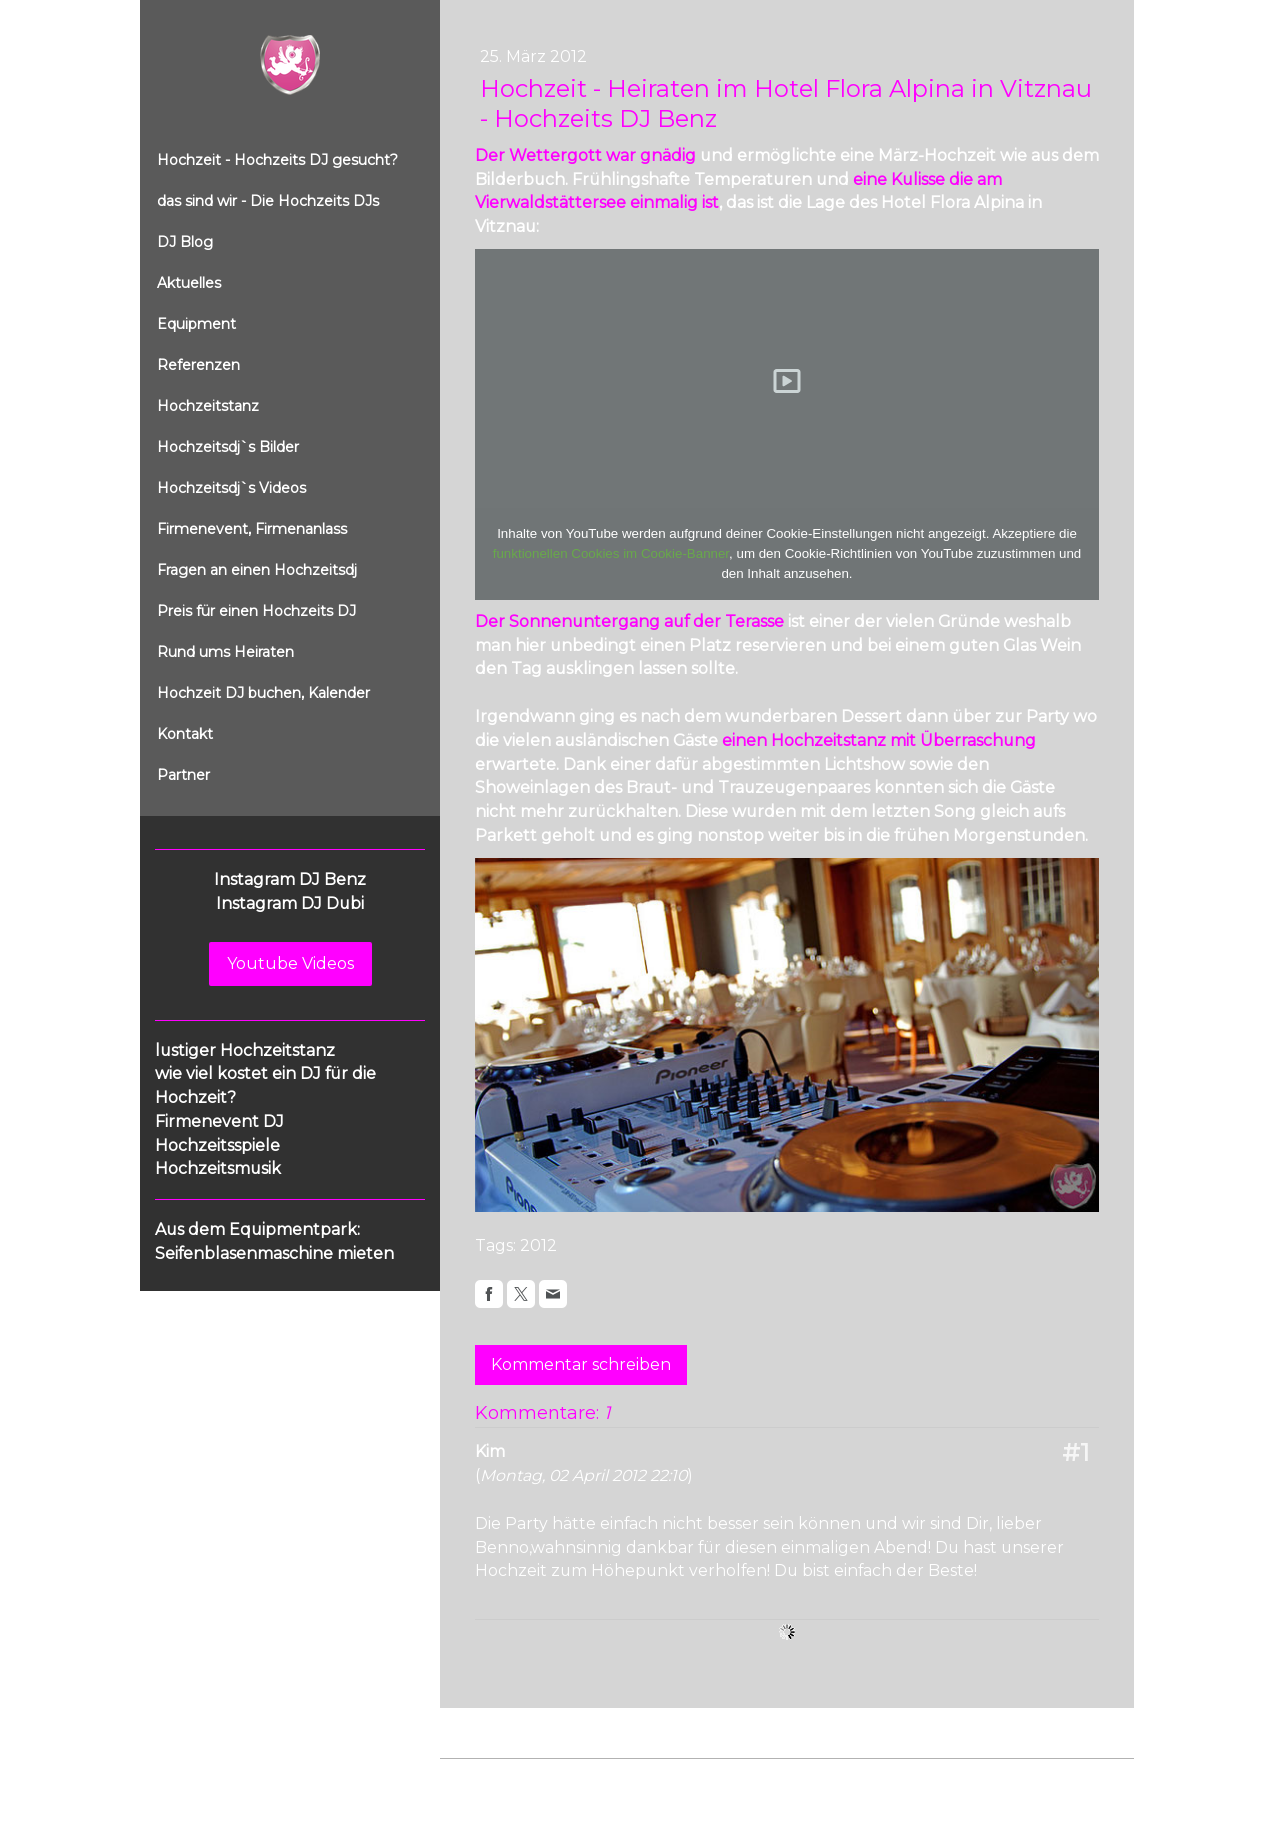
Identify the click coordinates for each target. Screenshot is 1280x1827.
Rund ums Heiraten (225, 652)
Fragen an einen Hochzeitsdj (257, 570)
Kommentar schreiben (581, 1364)
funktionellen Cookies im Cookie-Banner (611, 553)
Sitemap (758, 1778)
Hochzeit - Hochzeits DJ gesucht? (277, 160)
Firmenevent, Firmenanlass (252, 529)
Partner (183, 775)
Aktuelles (189, 283)
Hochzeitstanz (208, 406)
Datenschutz (562, 1778)
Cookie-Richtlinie (667, 1778)
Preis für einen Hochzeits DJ (256, 611)
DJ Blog (185, 242)
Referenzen (198, 365)
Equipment (196, 324)
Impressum (476, 1778)
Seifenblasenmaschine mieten (274, 1253)
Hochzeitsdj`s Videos (231, 488)
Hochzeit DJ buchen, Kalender (263, 693)
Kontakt (185, 734)
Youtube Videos (290, 963)
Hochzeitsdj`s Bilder (228, 447)
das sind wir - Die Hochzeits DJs (268, 201)
